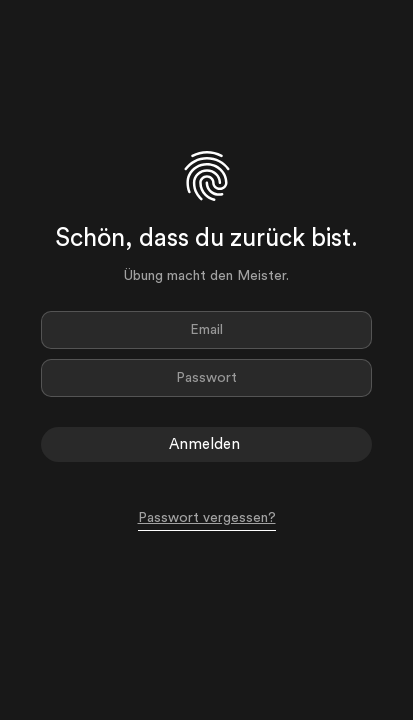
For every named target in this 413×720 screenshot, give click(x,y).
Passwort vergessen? (207, 518)
